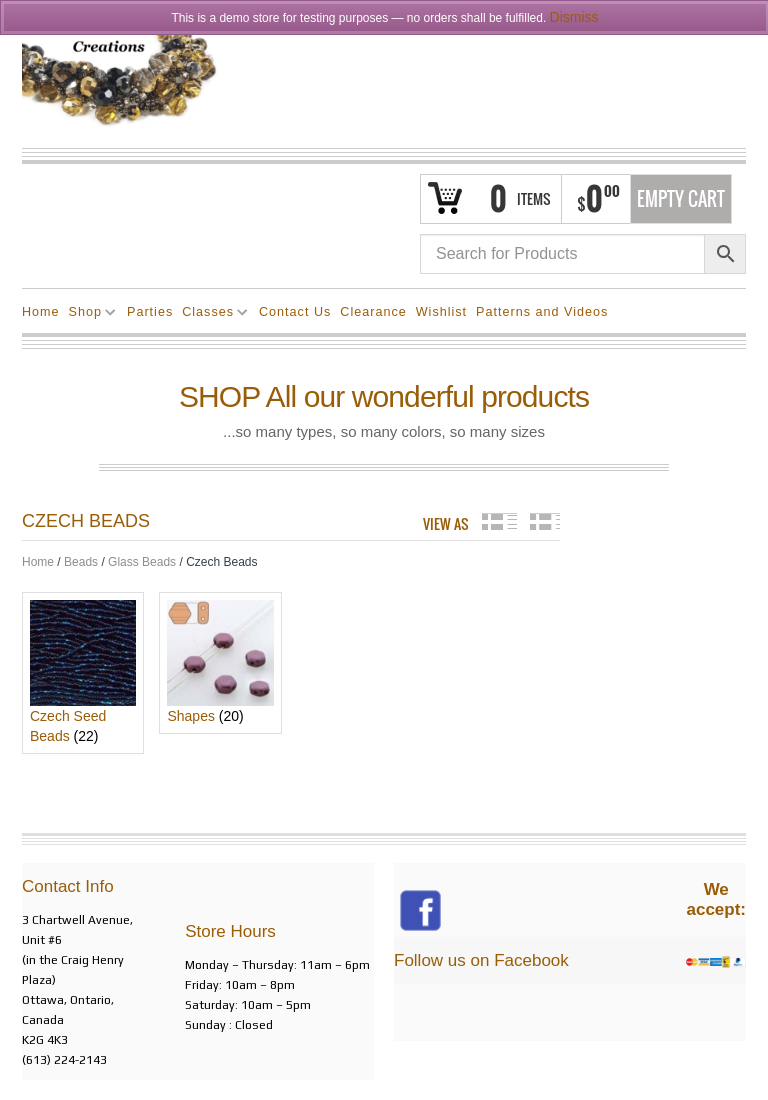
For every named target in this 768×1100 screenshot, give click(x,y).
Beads (81, 562)
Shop (88, 315)
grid (499, 521)
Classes (211, 315)
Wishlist (441, 312)
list (545, 521)
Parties (150, 312)
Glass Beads (142, 562)
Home (41, 312)
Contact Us (295, 312)
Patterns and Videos (542, 312)
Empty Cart (681, 199)
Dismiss (574, 17)
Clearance (373, 312)
